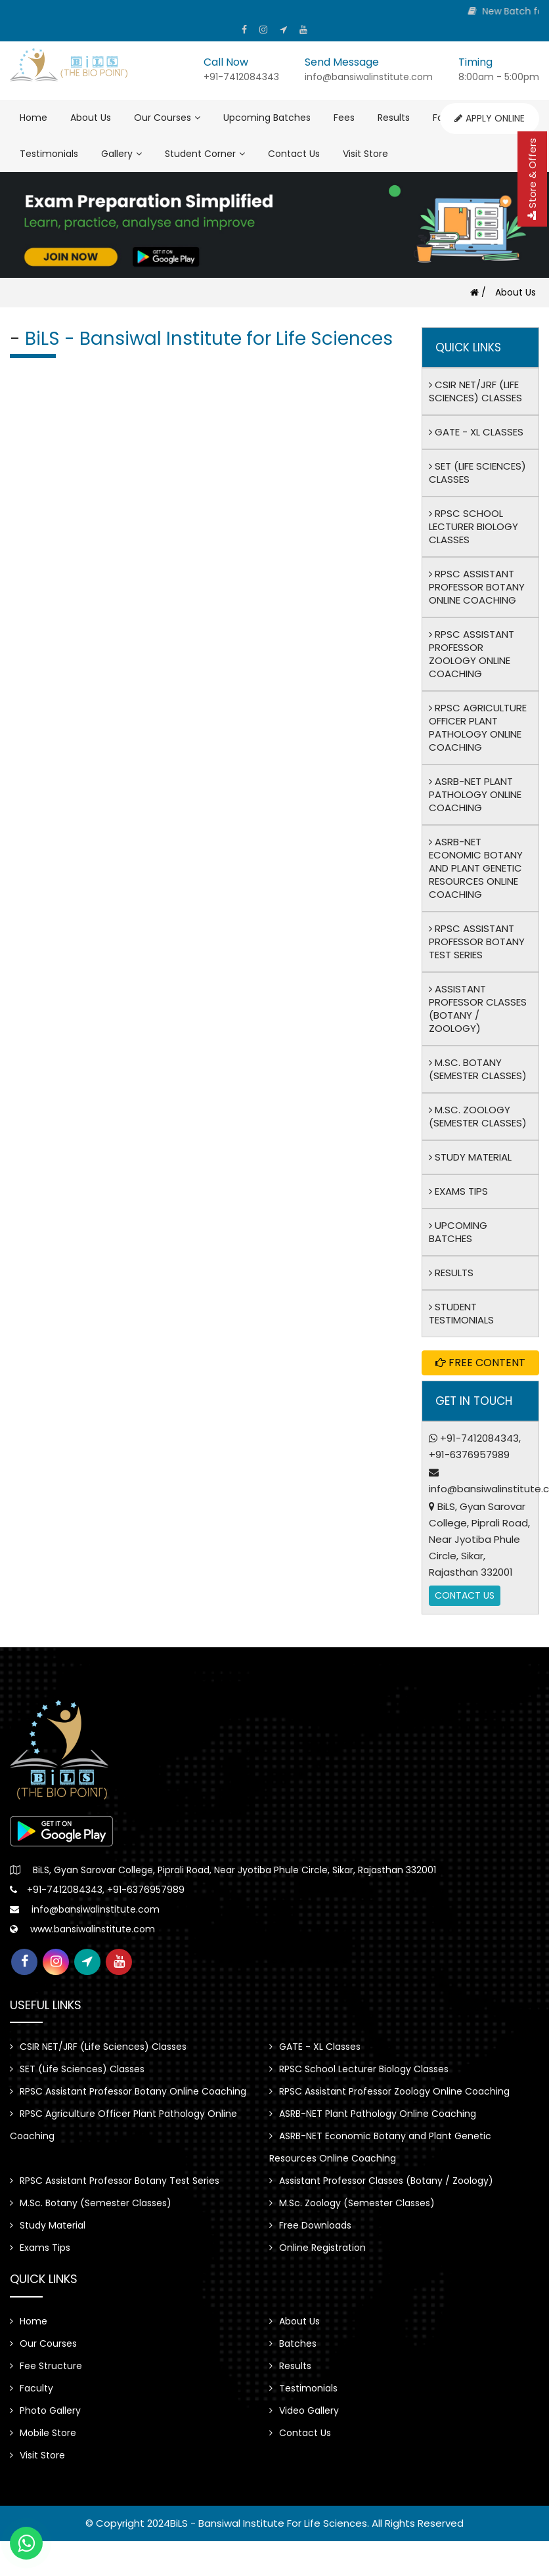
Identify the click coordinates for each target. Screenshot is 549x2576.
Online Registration (317, 2247)
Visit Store (365, 153)
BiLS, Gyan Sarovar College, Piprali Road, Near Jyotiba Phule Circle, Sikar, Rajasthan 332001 (479, 1539)
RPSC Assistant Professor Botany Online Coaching (477, 587)
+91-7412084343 (479, 1438)
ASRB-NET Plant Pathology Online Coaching (475, 794)
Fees (344, 117)
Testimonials (49, 153)
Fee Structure (46, 2365)
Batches (293, 2343)
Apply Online (489, 118)
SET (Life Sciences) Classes (477, 472)
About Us (90, 117)
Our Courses (167, 117)
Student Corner (205, 153)
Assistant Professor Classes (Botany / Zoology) (478, 1008)
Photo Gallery (45, 2410)
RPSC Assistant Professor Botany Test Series (477, 942)
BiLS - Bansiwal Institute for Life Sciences (268, 2523)
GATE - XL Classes (476, 432)
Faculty (31, 2388)
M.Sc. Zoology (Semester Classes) (478, 1116)
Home (33, 117)
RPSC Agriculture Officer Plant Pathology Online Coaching (478, 727)
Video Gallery (304, 2410)
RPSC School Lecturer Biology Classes (473, 526)
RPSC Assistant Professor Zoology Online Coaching (471, 653)
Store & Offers (532, 179)
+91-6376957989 (469, 1454)
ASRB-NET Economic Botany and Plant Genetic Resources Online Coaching (476, 868)
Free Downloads (310, 2225)
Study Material (470, 1157)
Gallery (121, 153)
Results (394, 117)
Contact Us (294, 153)
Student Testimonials (461, 1313)
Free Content (480, 1362)
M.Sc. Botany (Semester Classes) (478, 1068)
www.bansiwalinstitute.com (92, 1929)
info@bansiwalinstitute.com (96, 1909)
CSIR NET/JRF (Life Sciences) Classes (475, 391)
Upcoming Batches (267, 117)
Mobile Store (43, 2432)
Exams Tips (458, 1191)
